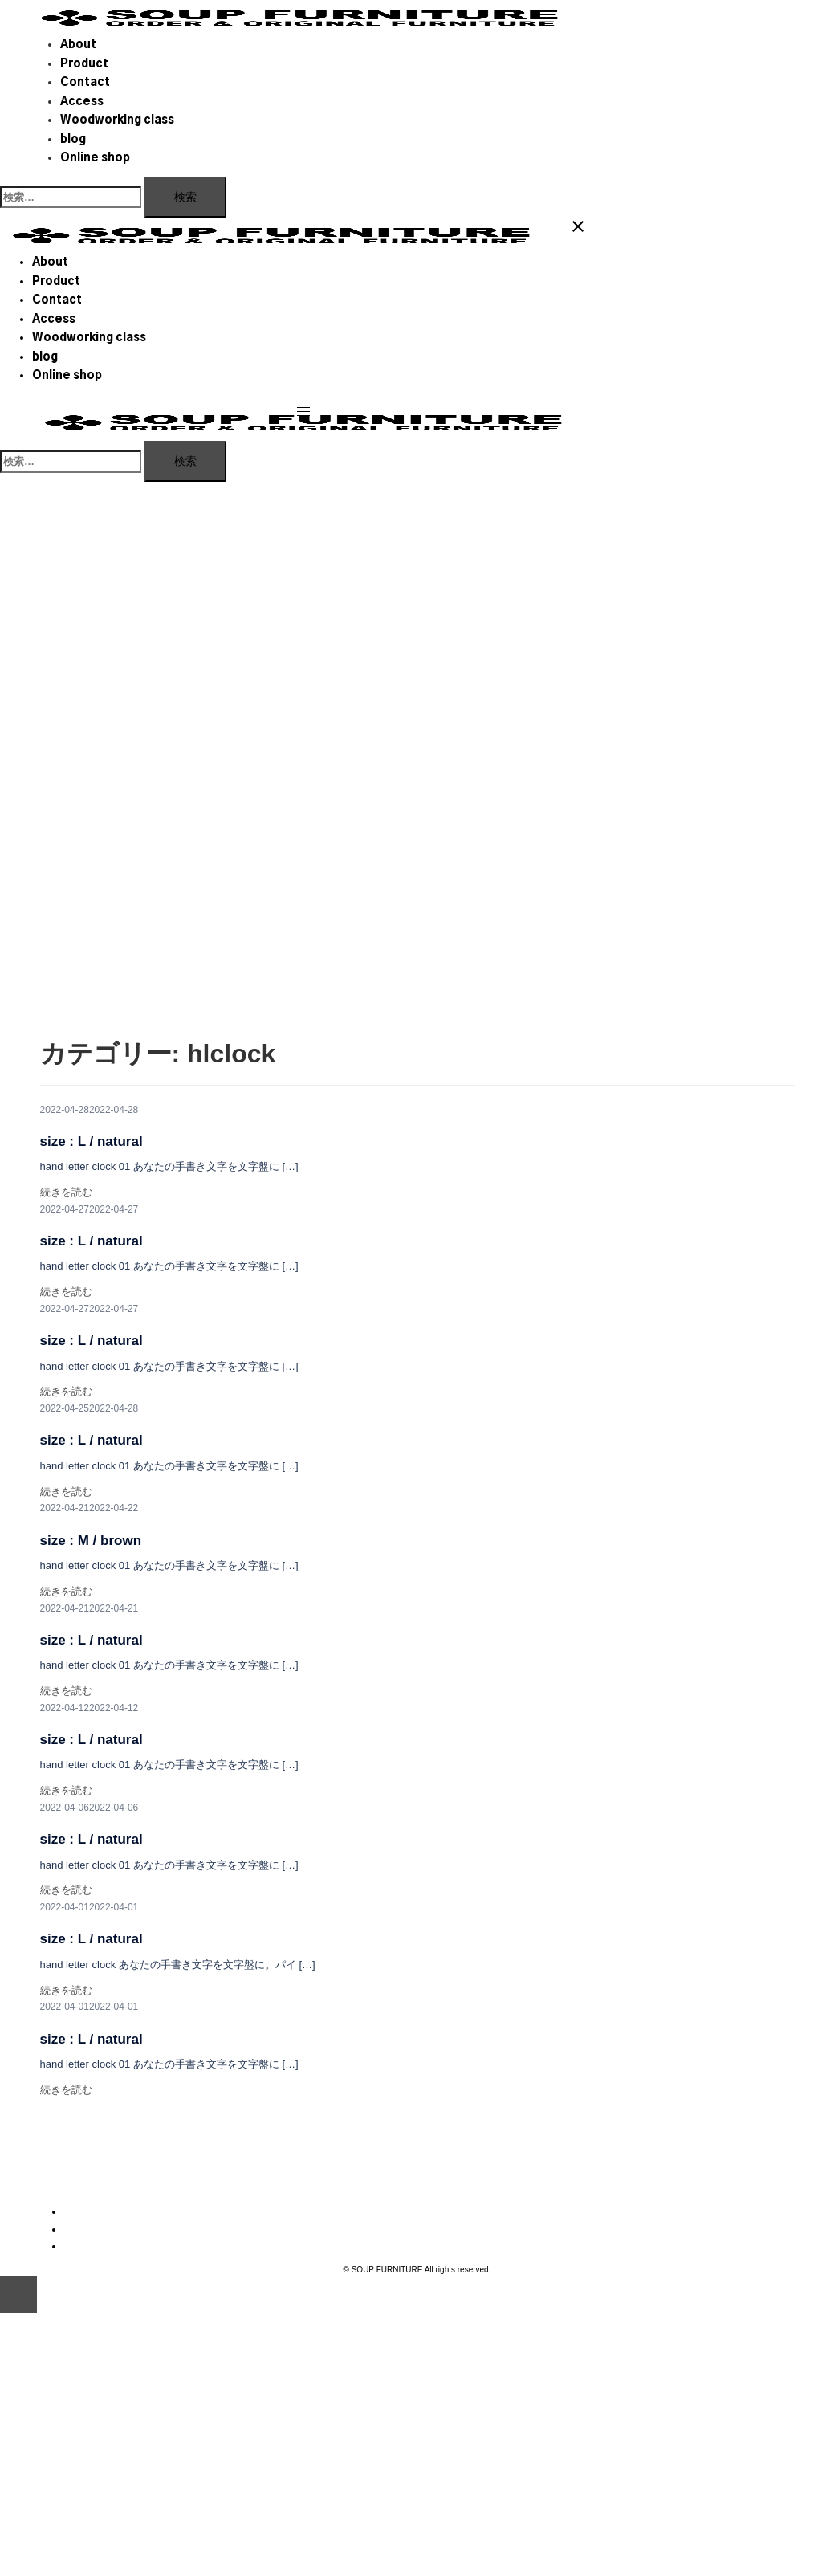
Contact (85, 82)
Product (84, 64)
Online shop (95, 158)
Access (82, 102)
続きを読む (66, 1192)
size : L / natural (91, 1141)
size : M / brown (91, 1540)
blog (73, 139)
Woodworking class (117, 120)
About (78, 45)
